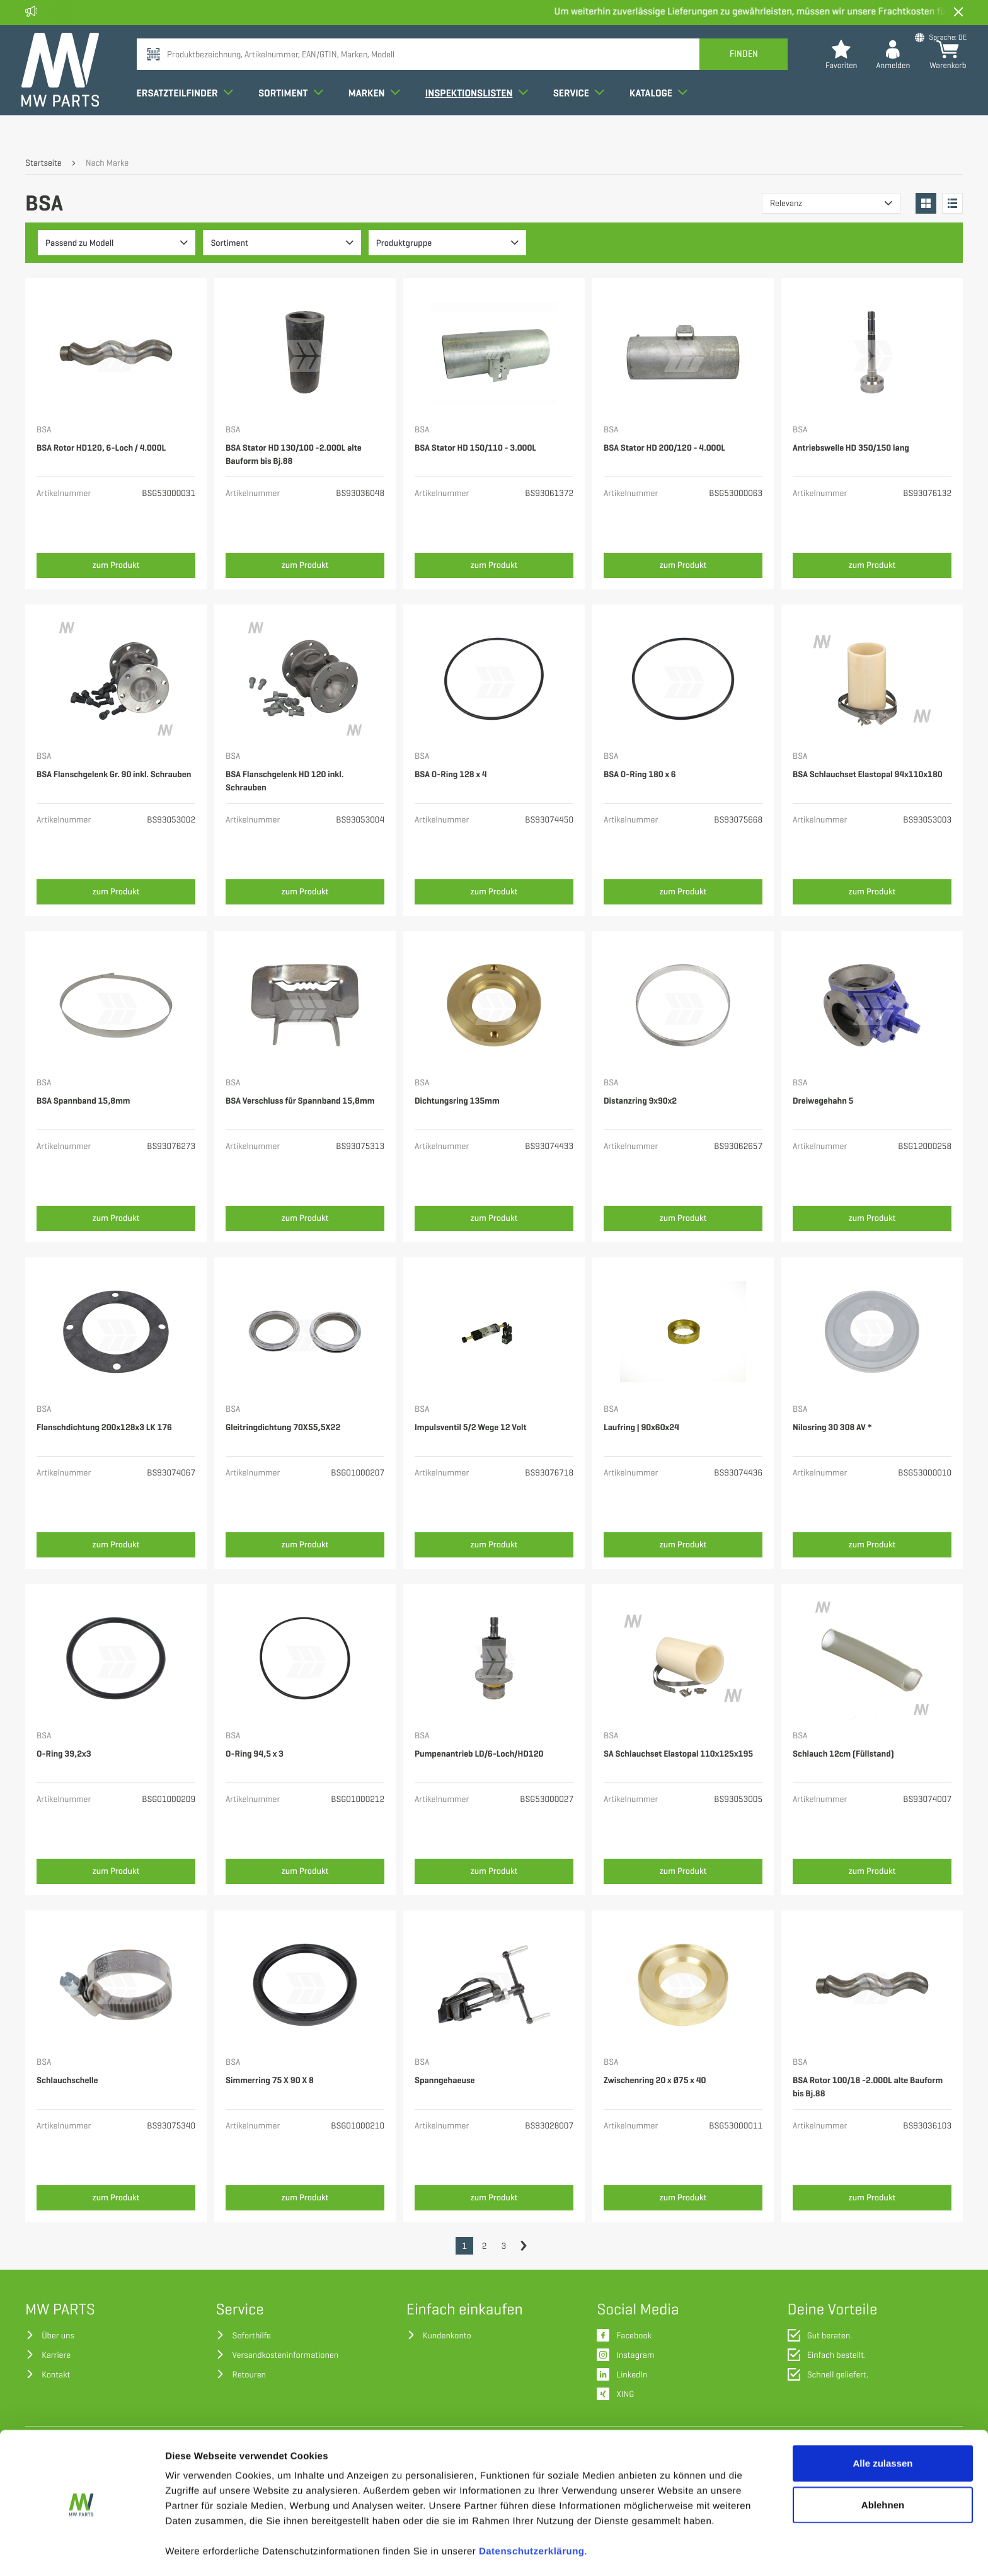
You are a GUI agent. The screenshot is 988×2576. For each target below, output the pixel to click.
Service (582, 116)
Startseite (43, 163)
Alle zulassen (882, 2422)
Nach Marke (107, 163)
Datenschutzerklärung (532, 2510)
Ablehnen (882, 2463)
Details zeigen (670, 2551)
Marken (378, 116)
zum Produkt (116, 565)
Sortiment (294, 116)
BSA (44, 430)
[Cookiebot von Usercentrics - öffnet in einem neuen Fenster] (81, 2551)
